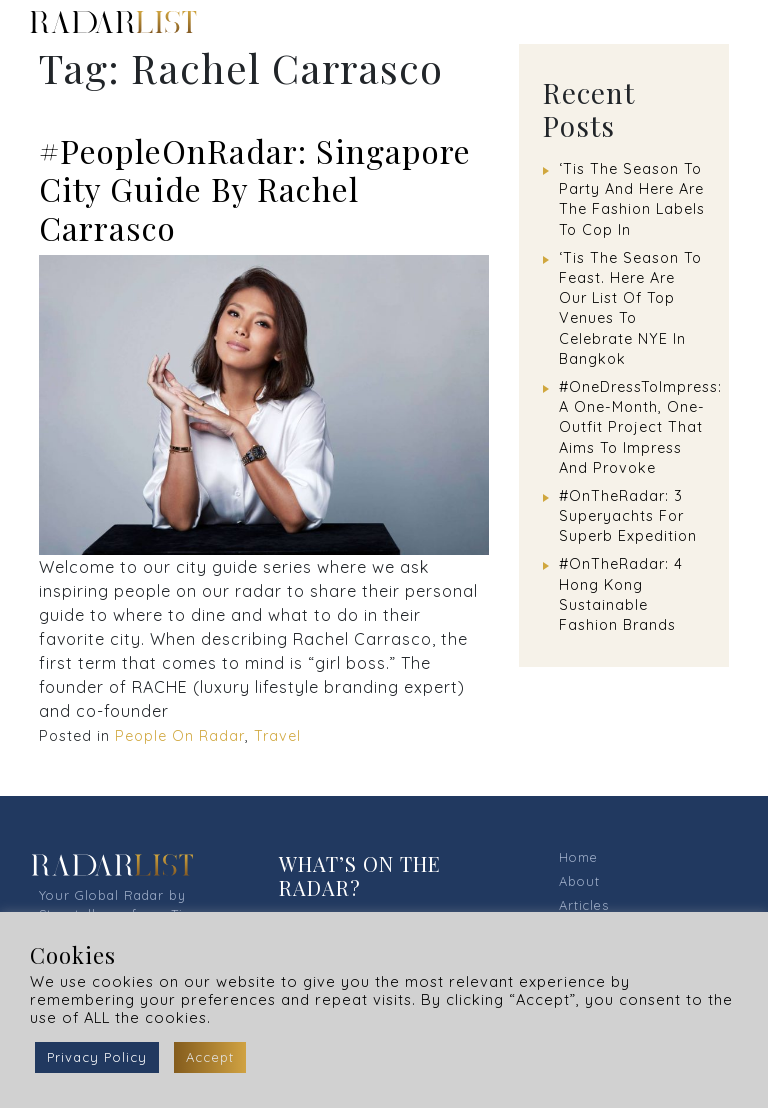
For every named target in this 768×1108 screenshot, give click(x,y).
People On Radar (180, 736)
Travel (277, 736)
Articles (584, 905)
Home (578, 857)
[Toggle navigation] (728, 22)
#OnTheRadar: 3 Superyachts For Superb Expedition (628, 516)
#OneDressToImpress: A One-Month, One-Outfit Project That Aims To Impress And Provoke (640, 427)
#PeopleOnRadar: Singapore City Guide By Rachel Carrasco (255, 189)
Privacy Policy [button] (97, 1057)
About (579, 881)
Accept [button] (210, 1057)
